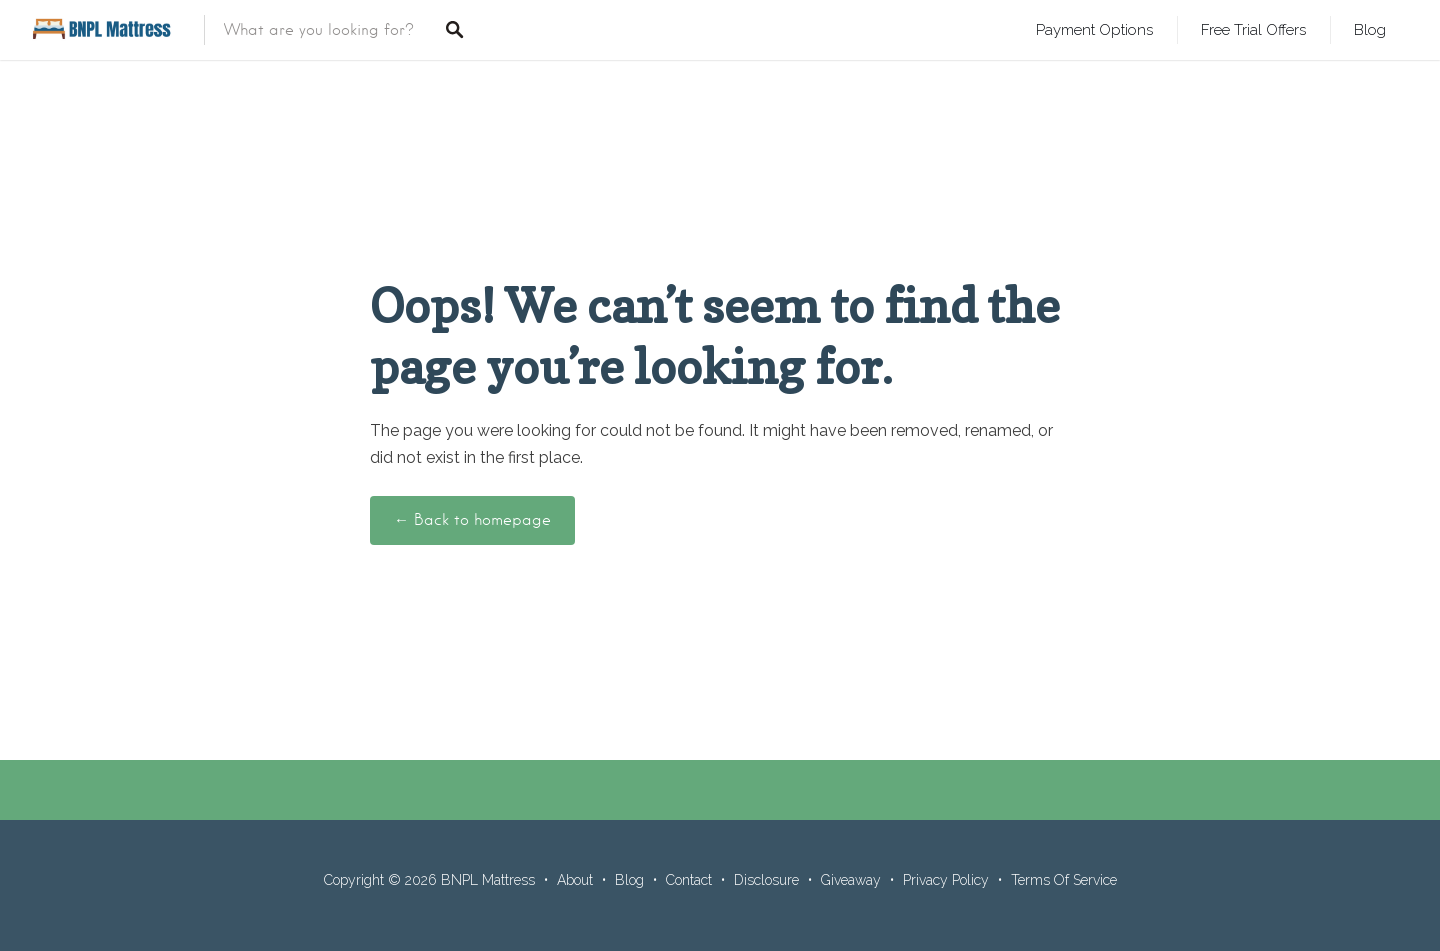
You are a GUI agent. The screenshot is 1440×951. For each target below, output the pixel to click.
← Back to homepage (472, 520)
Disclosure (766, 880)
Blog (1370, 29)
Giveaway (851, 880)
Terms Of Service (1064, 880)
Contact (689, 880)
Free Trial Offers (1253, 29)
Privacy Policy (946, 880)
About (575, 880)
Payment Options (1094, 29)
